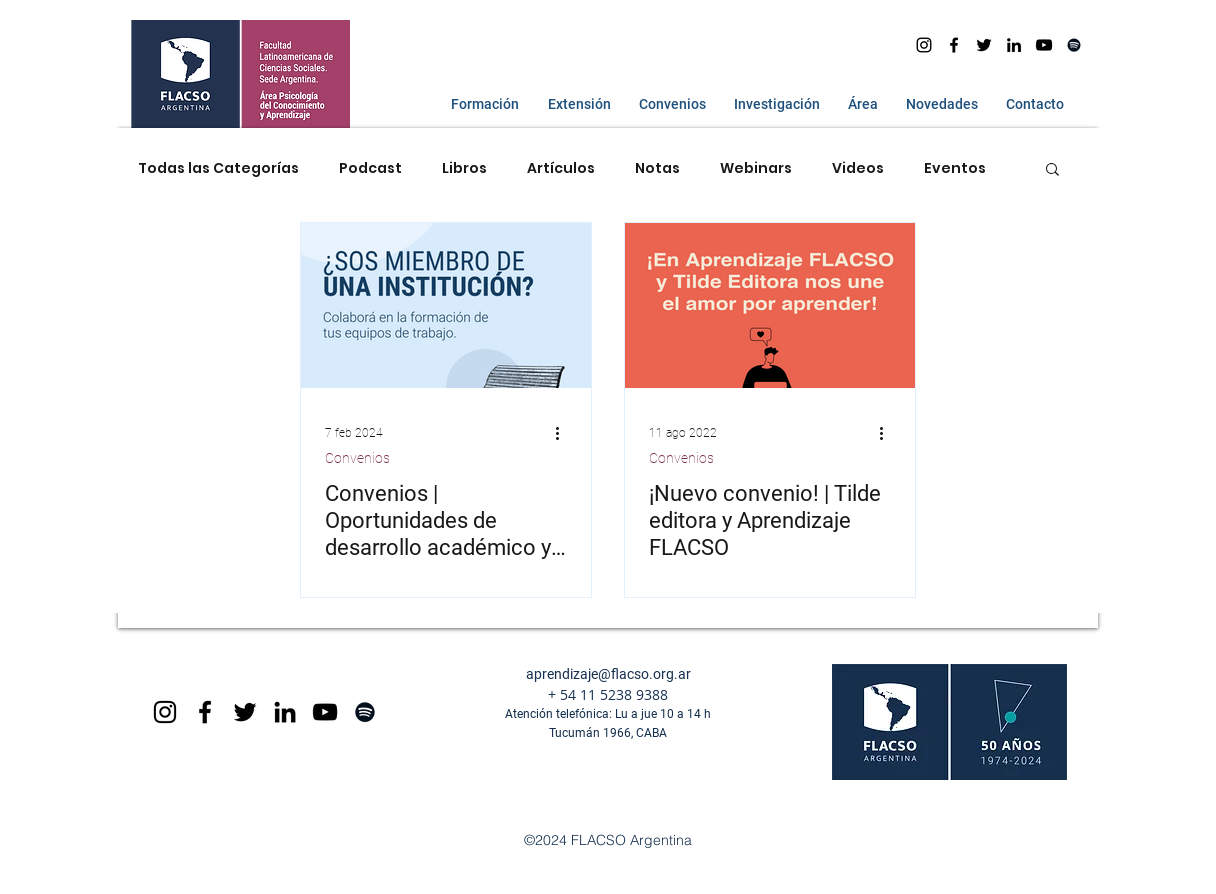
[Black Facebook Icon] (205, 712)
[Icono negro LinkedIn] (1014, 45)
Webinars (756, 168)
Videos (858, 168)
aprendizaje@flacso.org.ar (608, 674)
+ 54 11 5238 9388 (608, 694)
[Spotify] (1074, 45)
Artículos (561, 168)
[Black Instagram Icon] (165, 712)
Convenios (357, 458)
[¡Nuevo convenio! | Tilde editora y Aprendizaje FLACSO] (770, 305)
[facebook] (954, 45)
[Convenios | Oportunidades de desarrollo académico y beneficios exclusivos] (446, 305)
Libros (464, 168)
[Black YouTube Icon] (325, 712)
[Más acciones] (564, 433)
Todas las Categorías (218, 168)
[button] (480, 104)
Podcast (370, 168)
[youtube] (1044, 45)
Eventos (955, 168)
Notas (657, 168)
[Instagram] (924, 45)
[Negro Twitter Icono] (984, 45)
